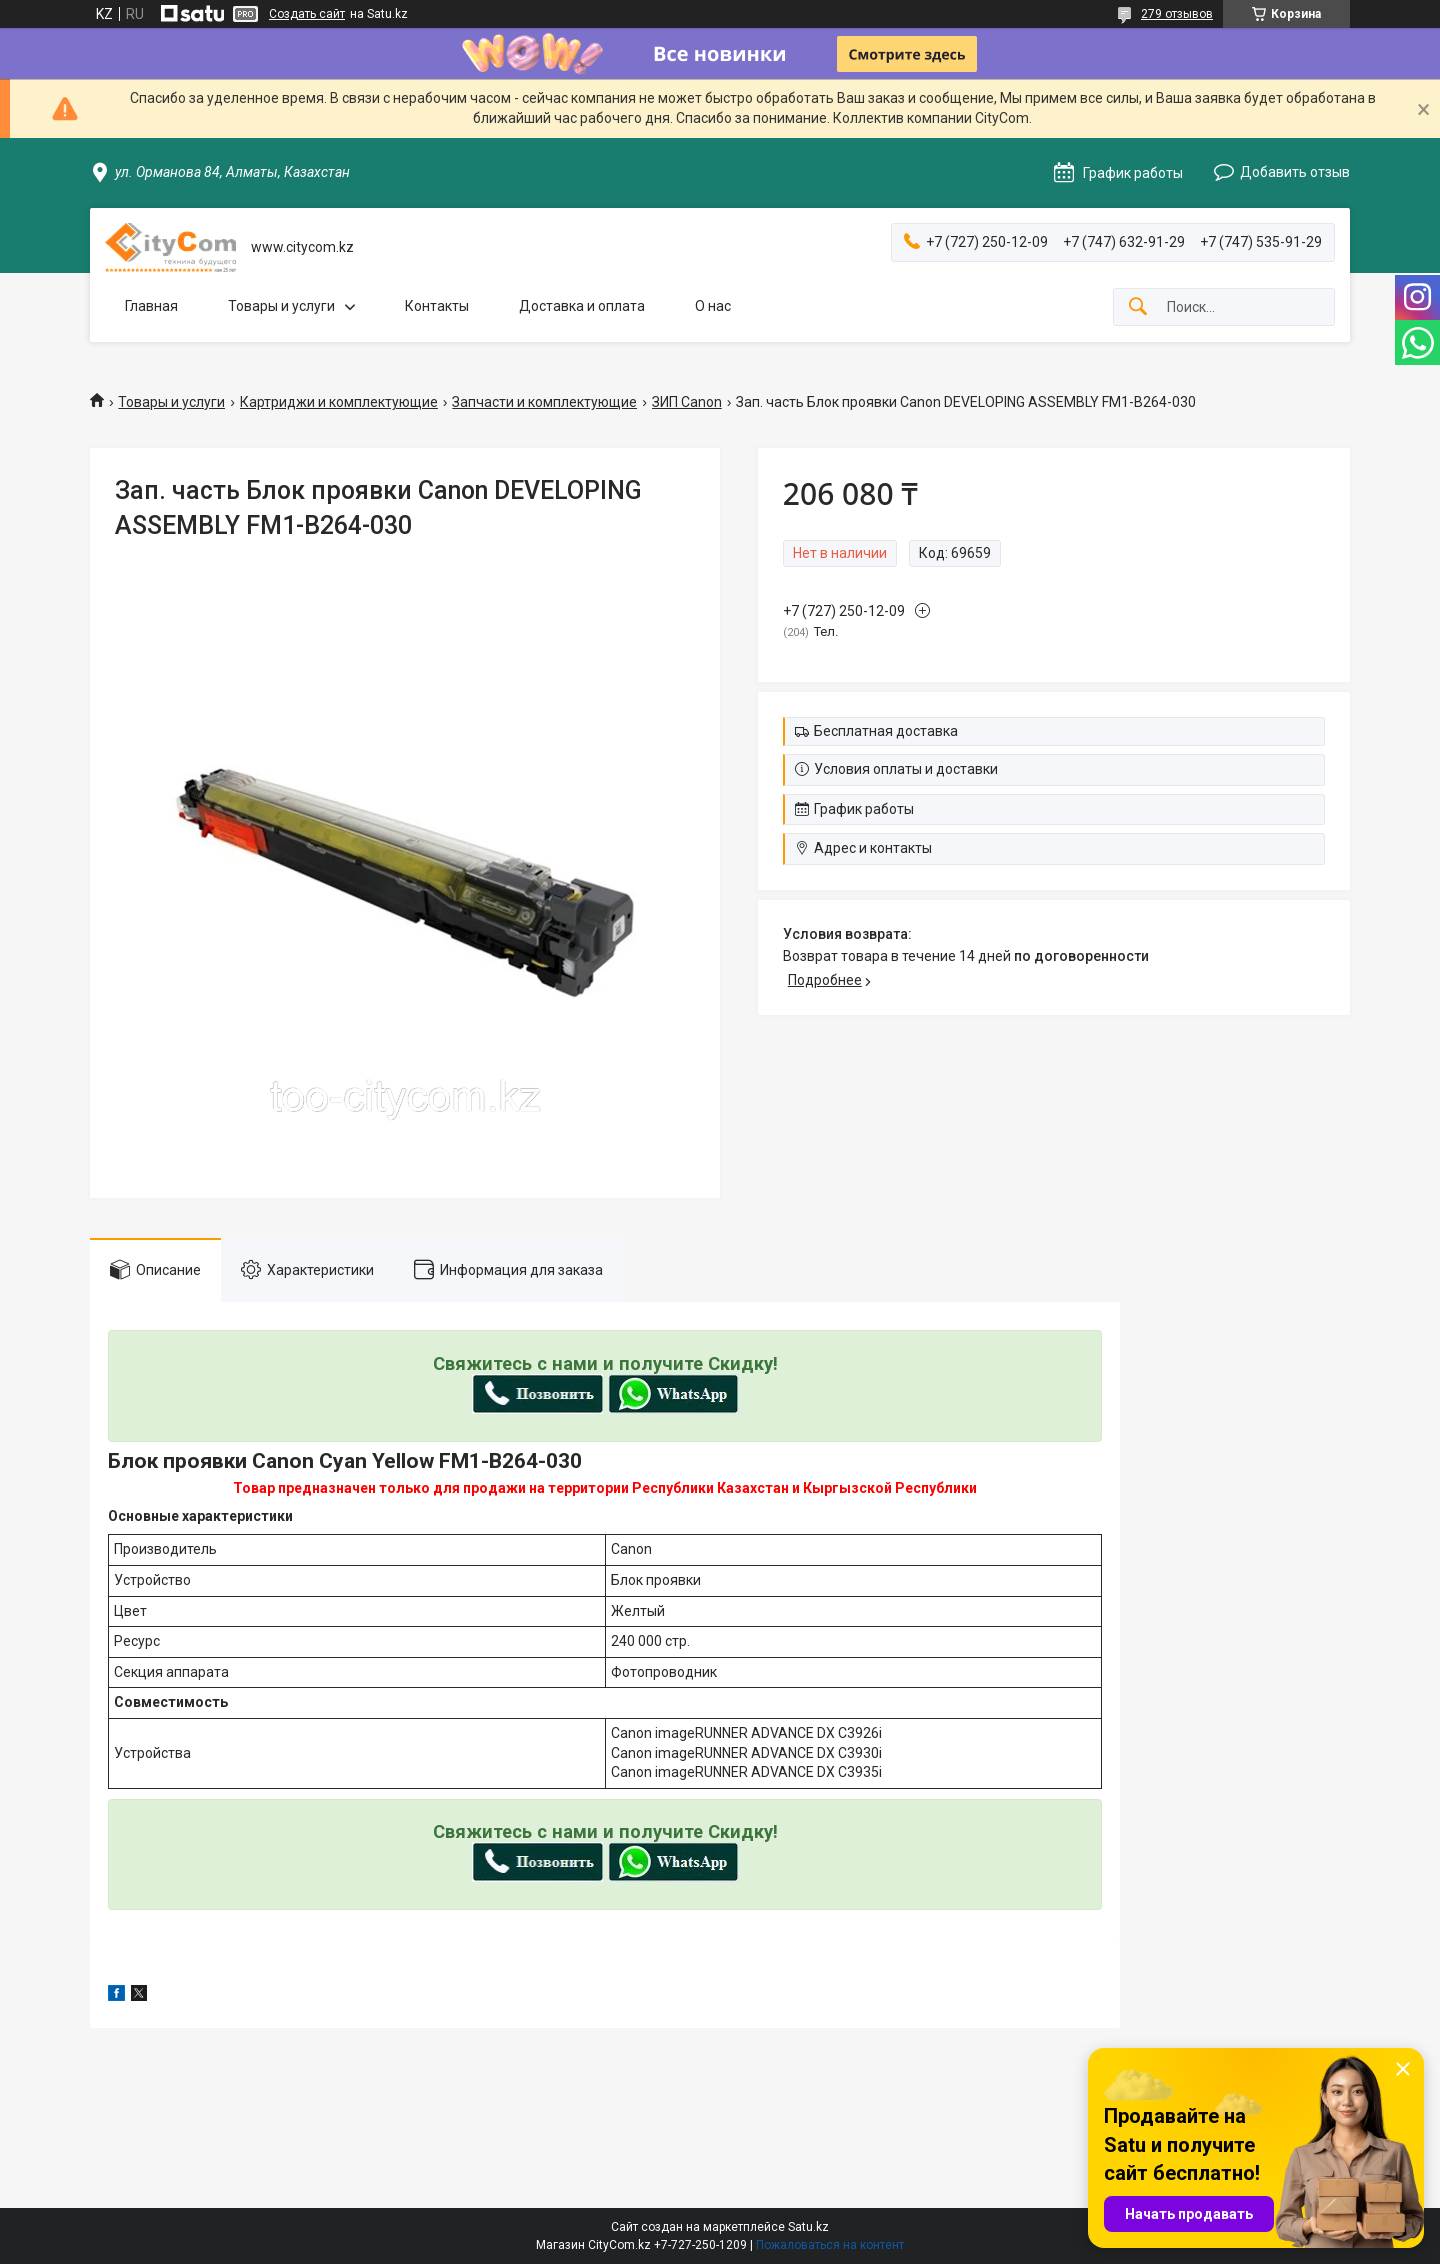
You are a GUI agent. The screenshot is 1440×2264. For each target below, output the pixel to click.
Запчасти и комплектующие (544, 402)
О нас (713, 306)
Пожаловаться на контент (830, 2245)
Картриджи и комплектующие (339, 402)
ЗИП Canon (687, 402)
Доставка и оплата (582, 306)
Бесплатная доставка (886, 731)
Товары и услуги (281, 306)
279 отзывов (1177, 14)
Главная (151, 306)
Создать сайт (307, 14)
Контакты (437, 306)
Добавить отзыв (1295, 172)
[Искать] (1138, 307)
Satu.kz (808, 2227)
